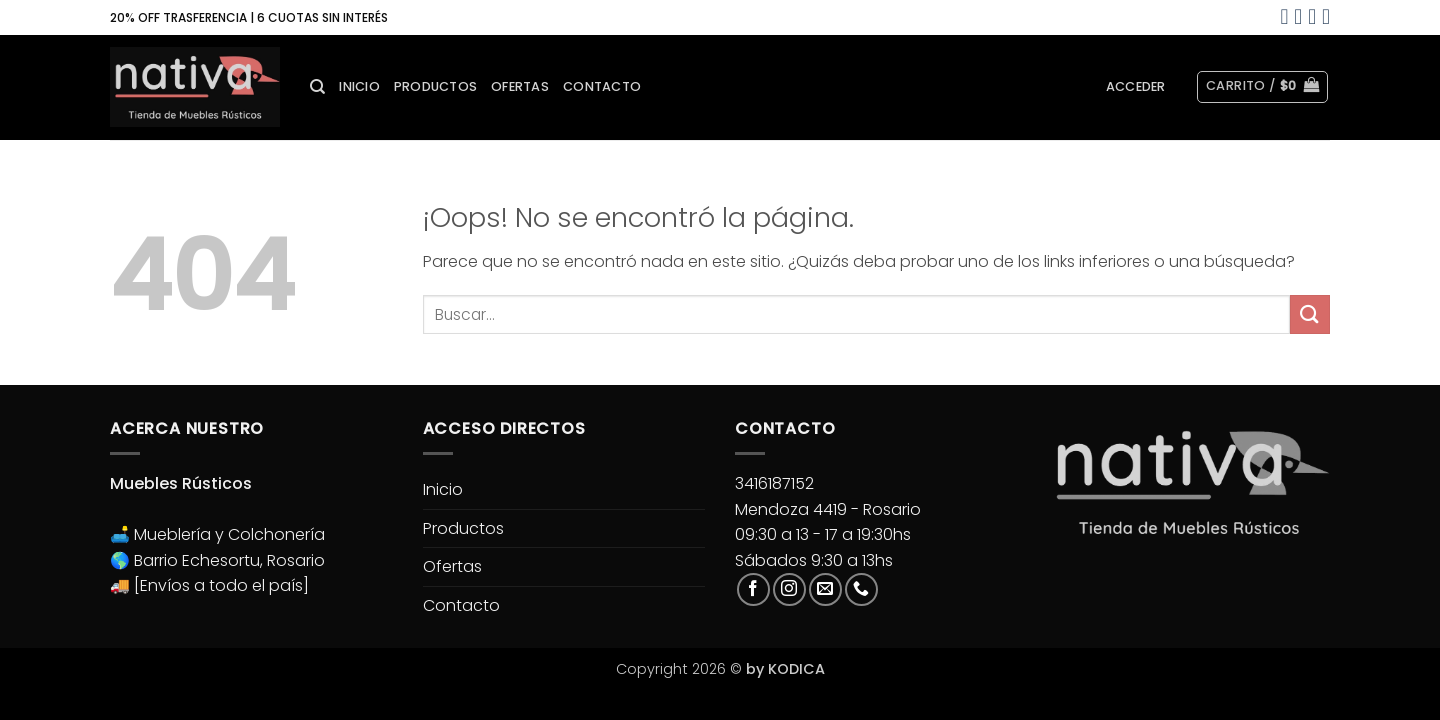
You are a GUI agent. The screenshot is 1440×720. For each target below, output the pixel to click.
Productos (435, 86)
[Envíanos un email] (825, 589)
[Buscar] (317, 87)
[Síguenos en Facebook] (753, 589)
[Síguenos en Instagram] (789, 589)
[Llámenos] (861, 589)
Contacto (602, 86)
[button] (1136, 87)
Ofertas (520, 86)
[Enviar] (1310, 314)
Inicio (359, 86)
